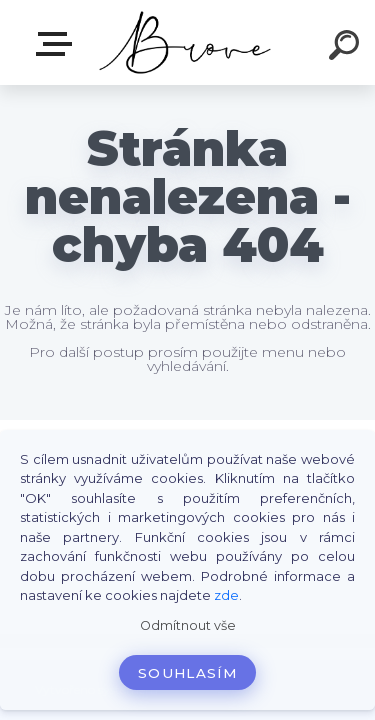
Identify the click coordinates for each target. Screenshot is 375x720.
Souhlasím (187, 673)
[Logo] (185, 42)
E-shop (58, 44)
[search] (347, 48)
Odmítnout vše (188, 625)
